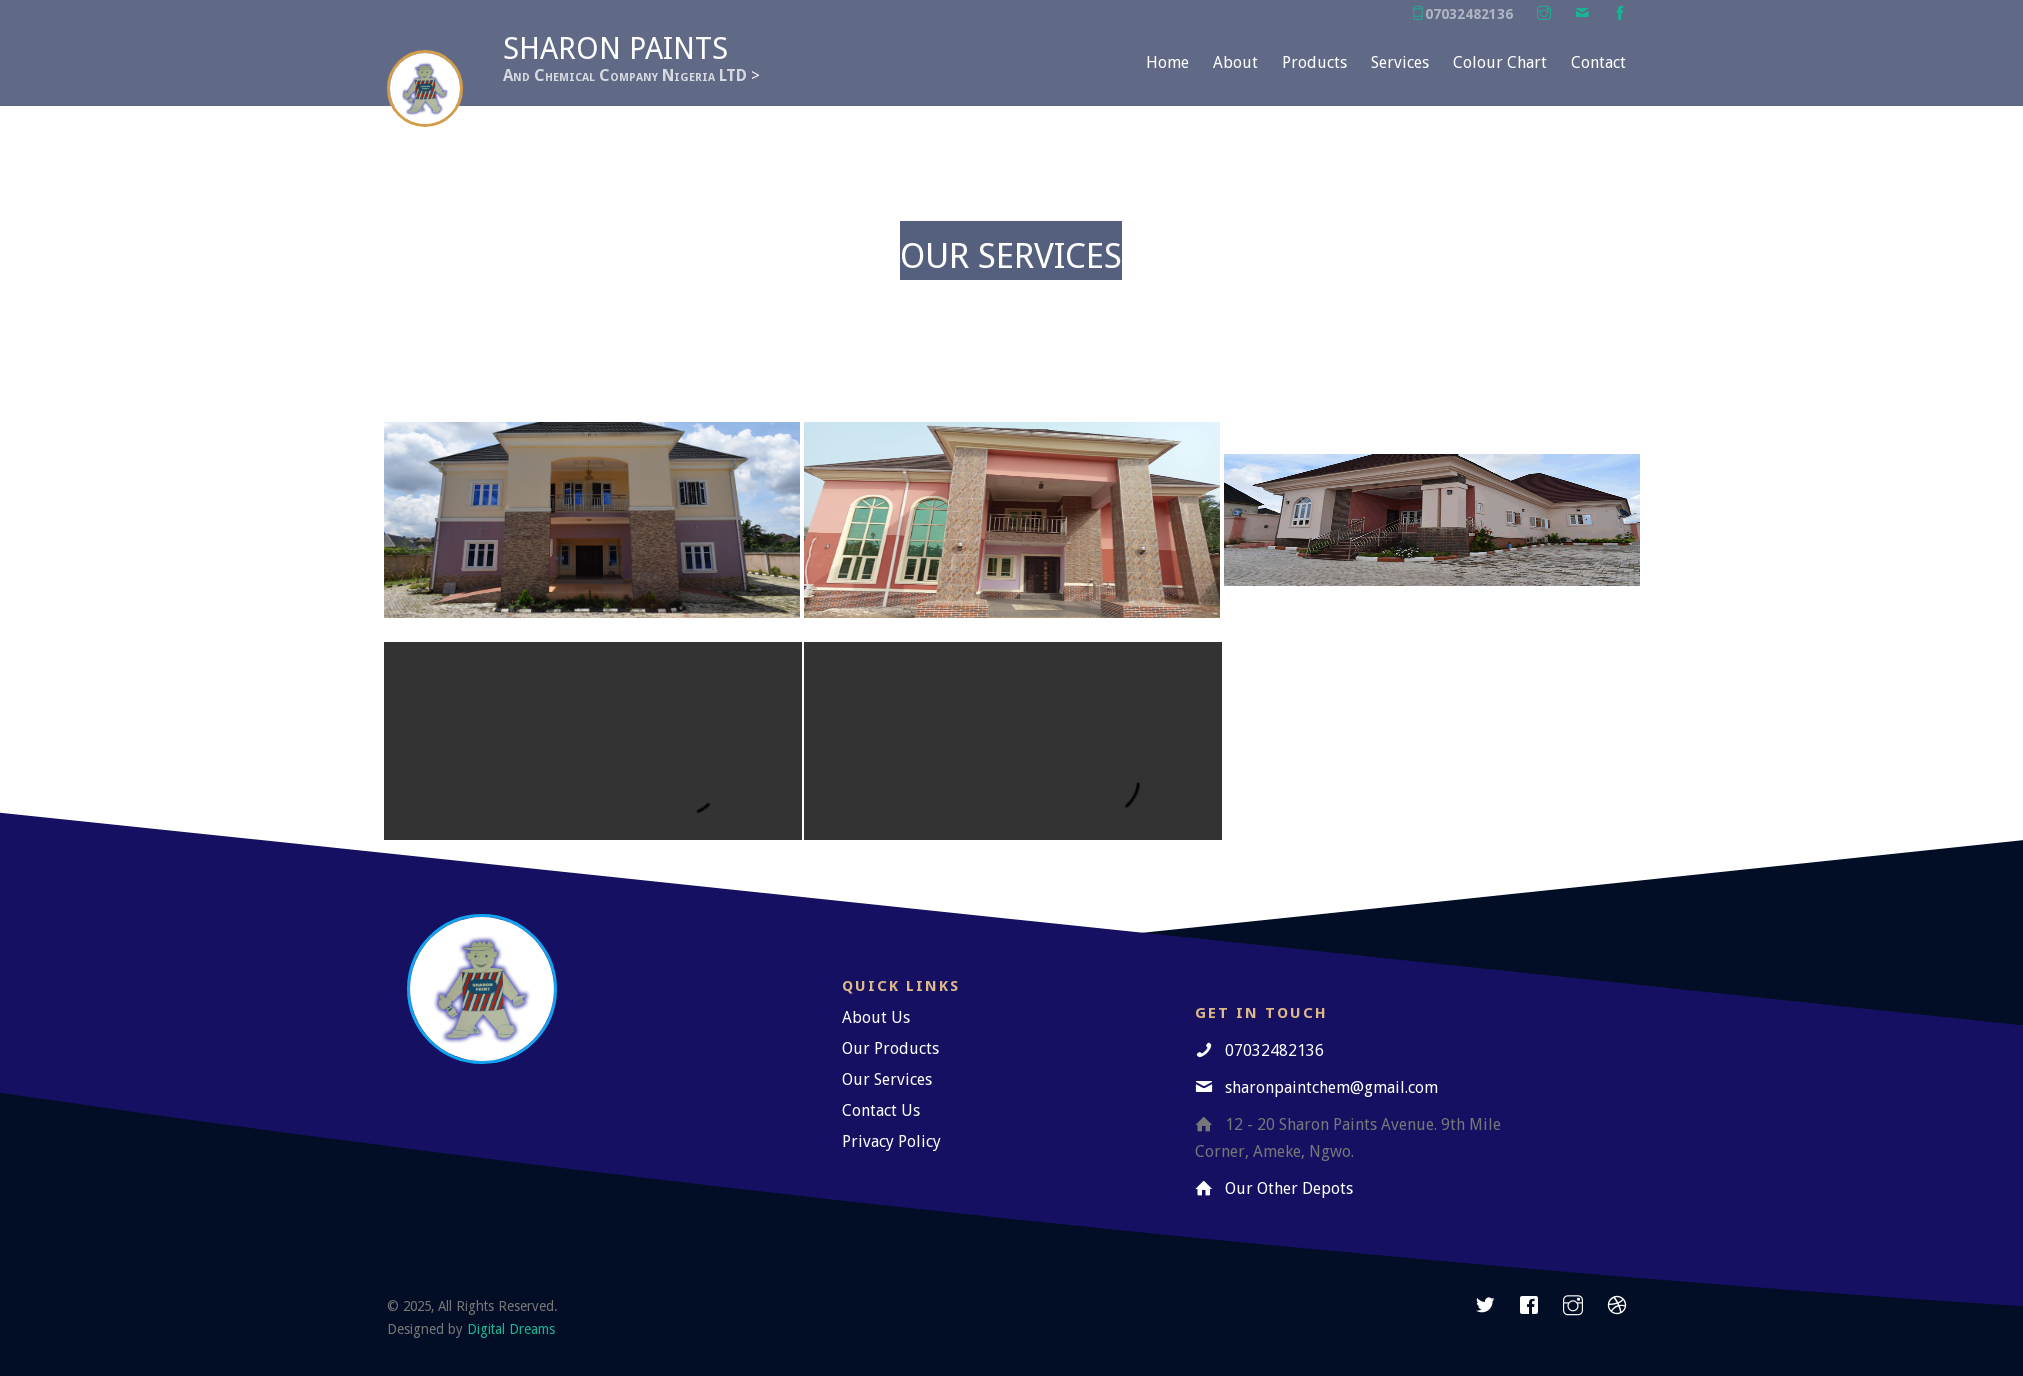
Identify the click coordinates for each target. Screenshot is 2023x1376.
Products (1314, 62)
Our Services (887, 1079)
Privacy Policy (891, 1141)
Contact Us (881, 1110)
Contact (1598, 62)
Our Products (890, 1048)
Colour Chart (1500, 62)
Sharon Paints (615, 48)
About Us (876, 1017)
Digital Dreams (511, 1329)
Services (1400, 62)
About (1235, 62)
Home (1167, 62)
